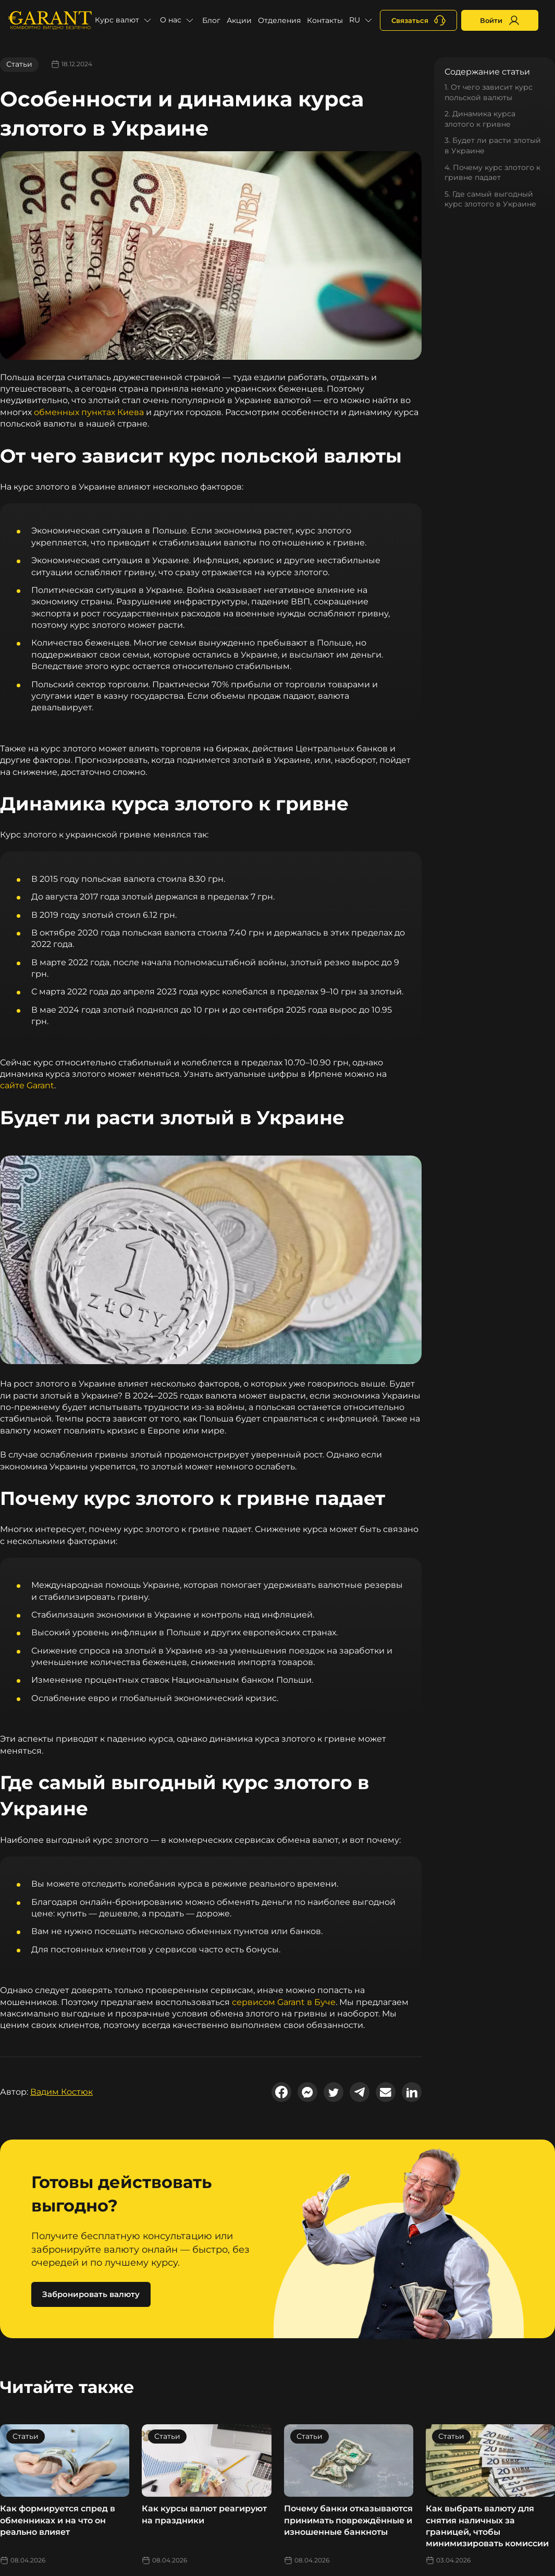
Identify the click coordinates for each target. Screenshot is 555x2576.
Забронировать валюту (91, 2294)
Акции (239, 20)
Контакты (325, 20)
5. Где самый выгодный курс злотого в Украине (490, 199)
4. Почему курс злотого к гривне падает (492, 173)
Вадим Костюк (61, 2092)
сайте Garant (27, 1085)
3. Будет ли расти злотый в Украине (493, 145)
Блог (211, 20)
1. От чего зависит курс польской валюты (489, 92)
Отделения (279, 20)
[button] (124, 20)
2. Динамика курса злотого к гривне (480, 119)
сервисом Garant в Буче (284, 2002)
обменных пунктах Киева (89, 412)
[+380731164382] (418, 20)
